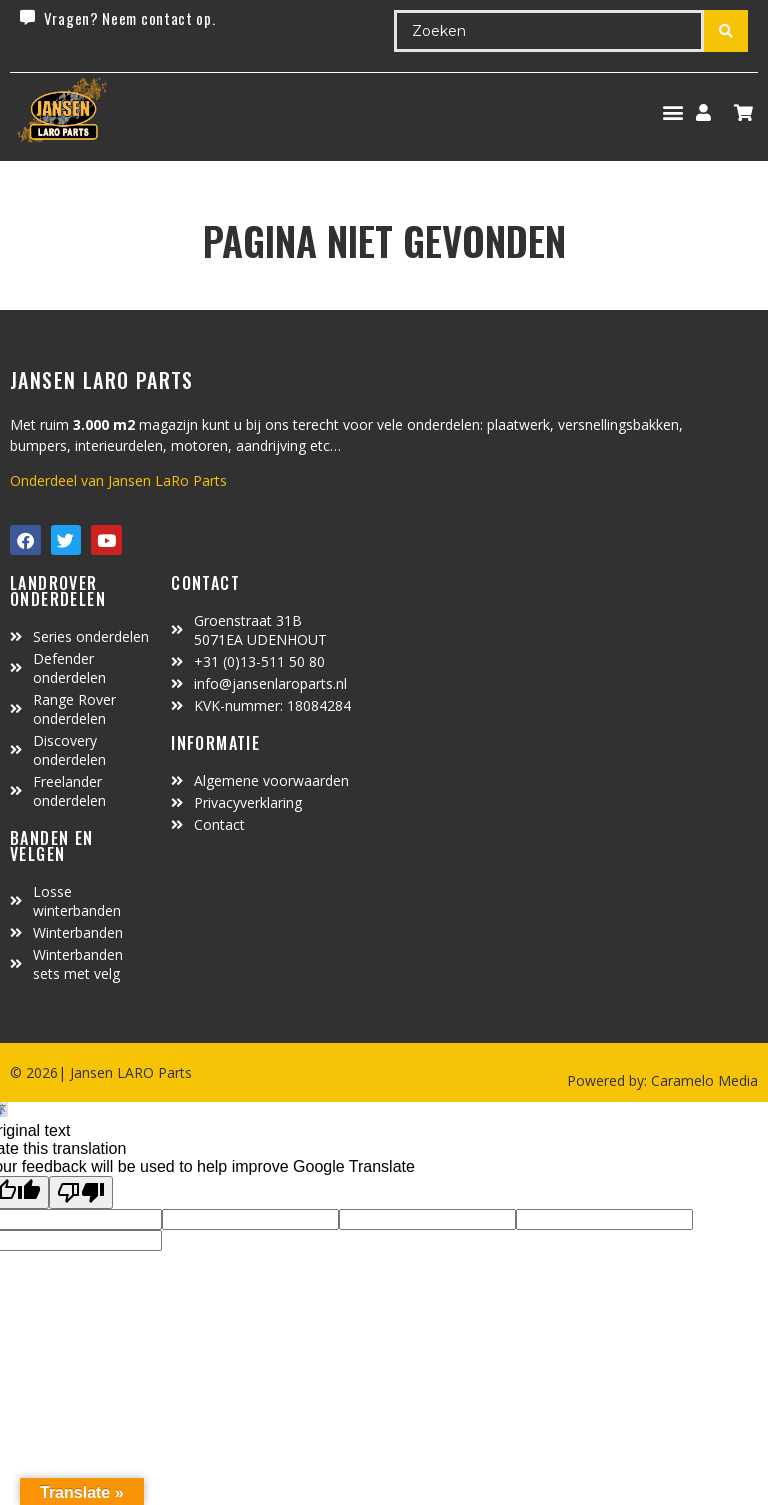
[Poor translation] (81, 1192)
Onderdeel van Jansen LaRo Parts (118, 480)
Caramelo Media (702, 1080)
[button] (672, 112)
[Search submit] (726, 31)
